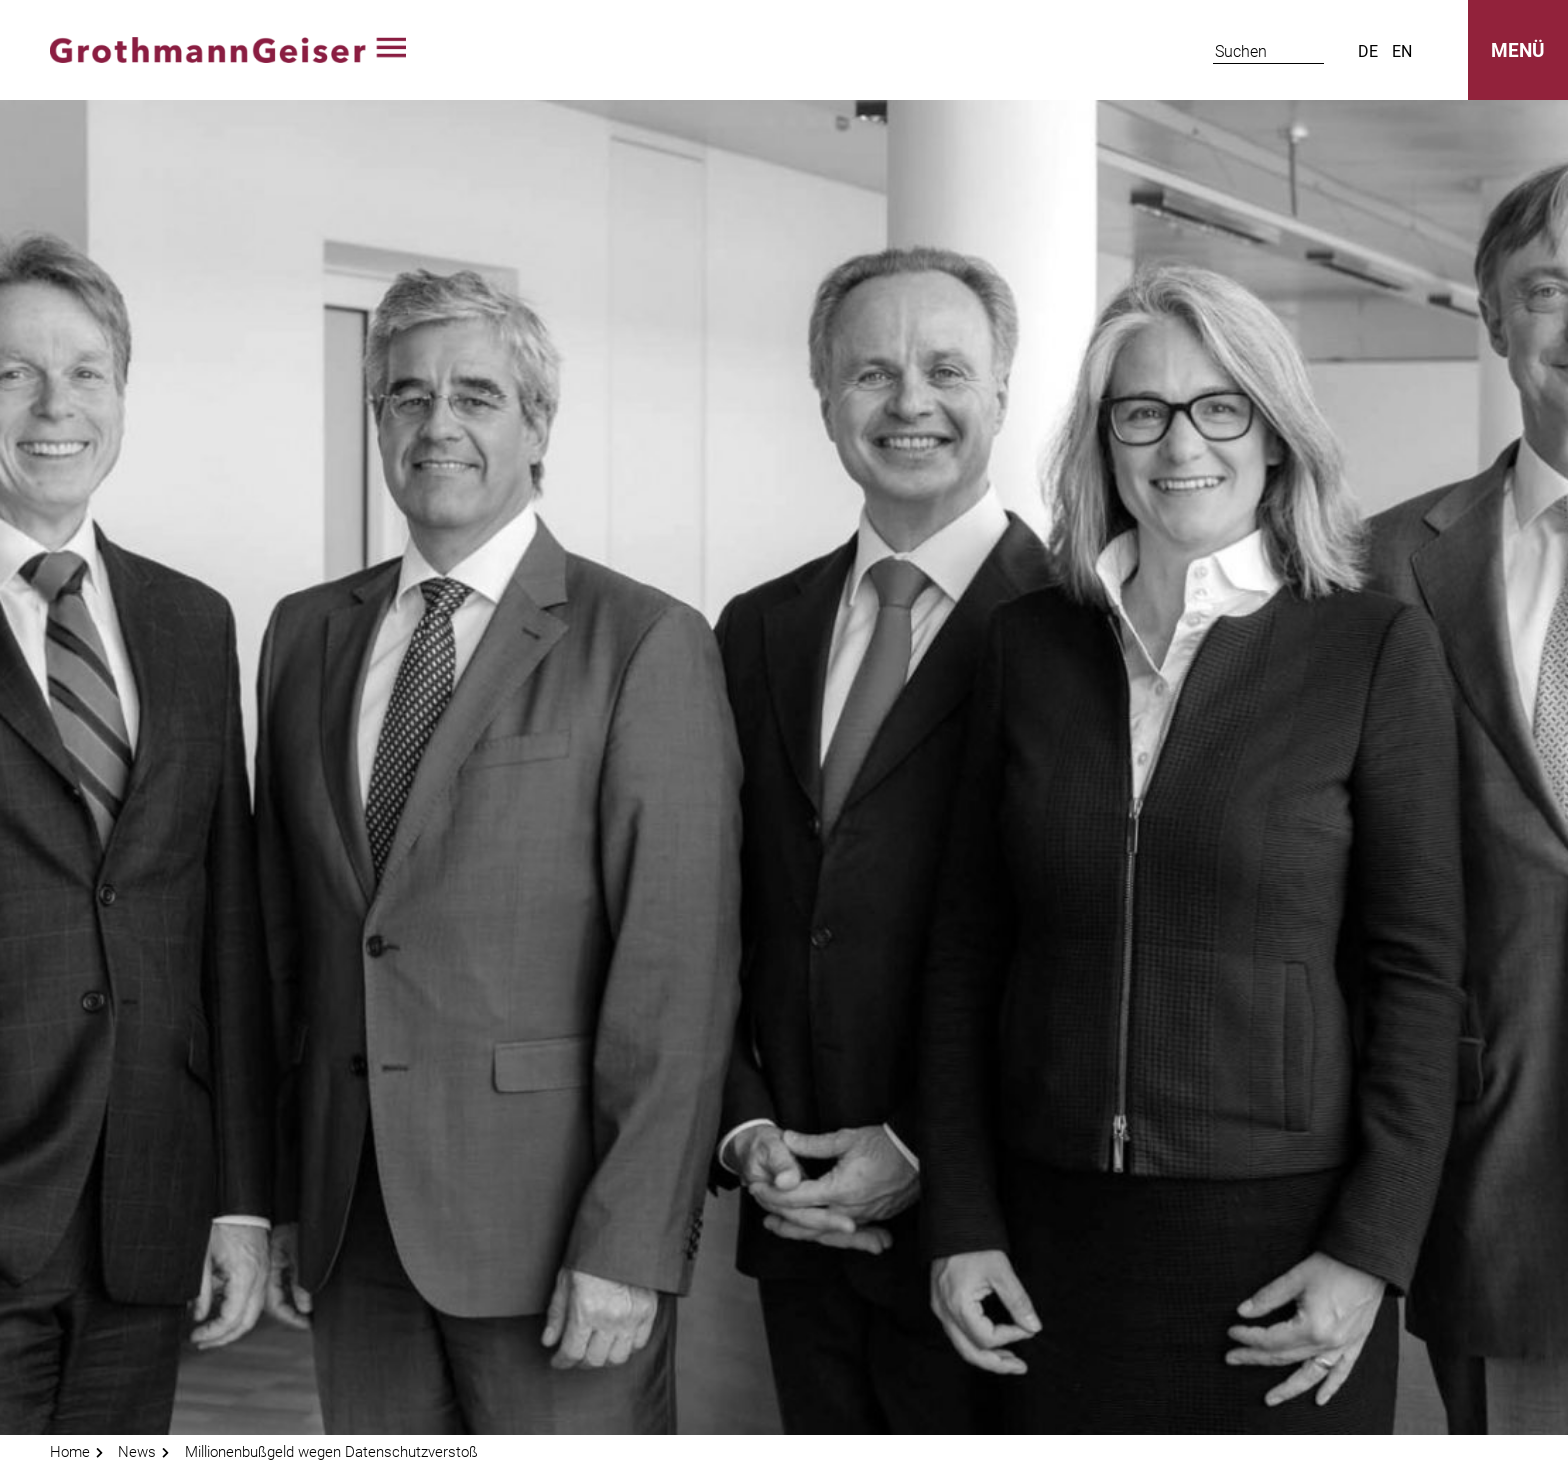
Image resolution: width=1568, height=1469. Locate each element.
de (1368, 51)
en (1402, 51)
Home (70, 1452)
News (137, 1452)
